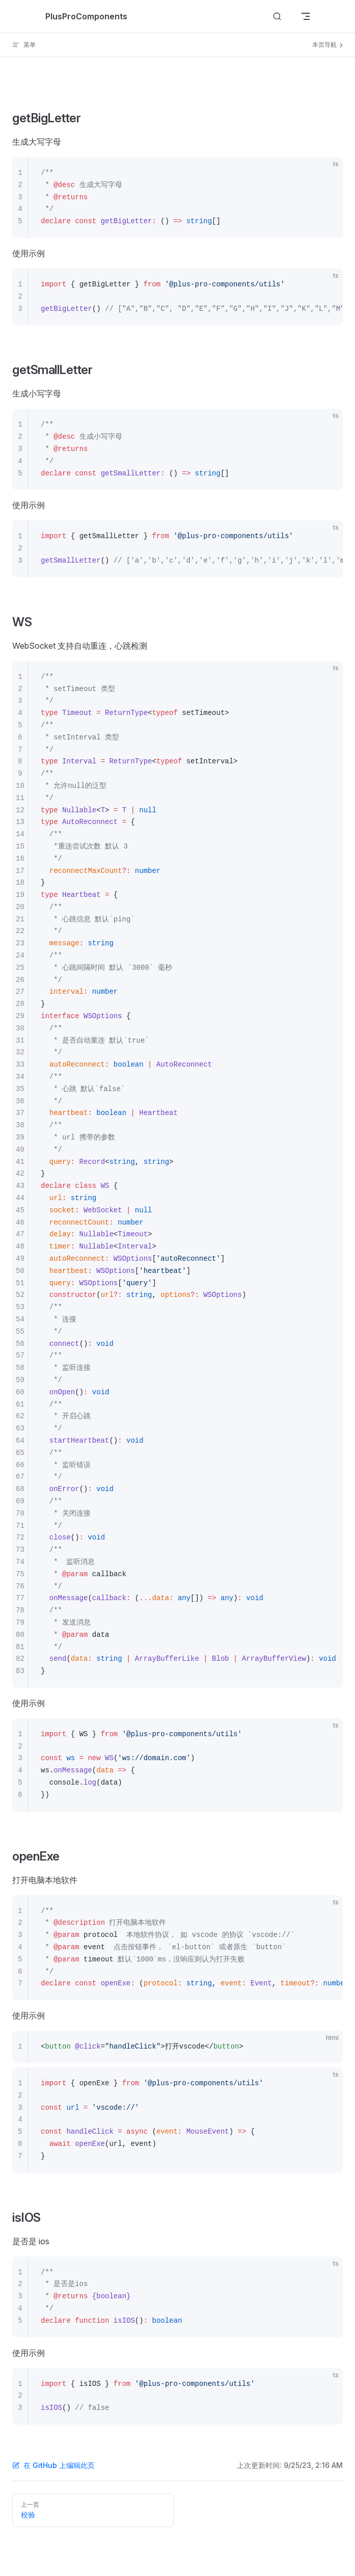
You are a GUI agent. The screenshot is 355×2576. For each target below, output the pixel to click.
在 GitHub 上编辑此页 (53, 2465)
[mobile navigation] (305, 16)
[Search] (277, 17)
